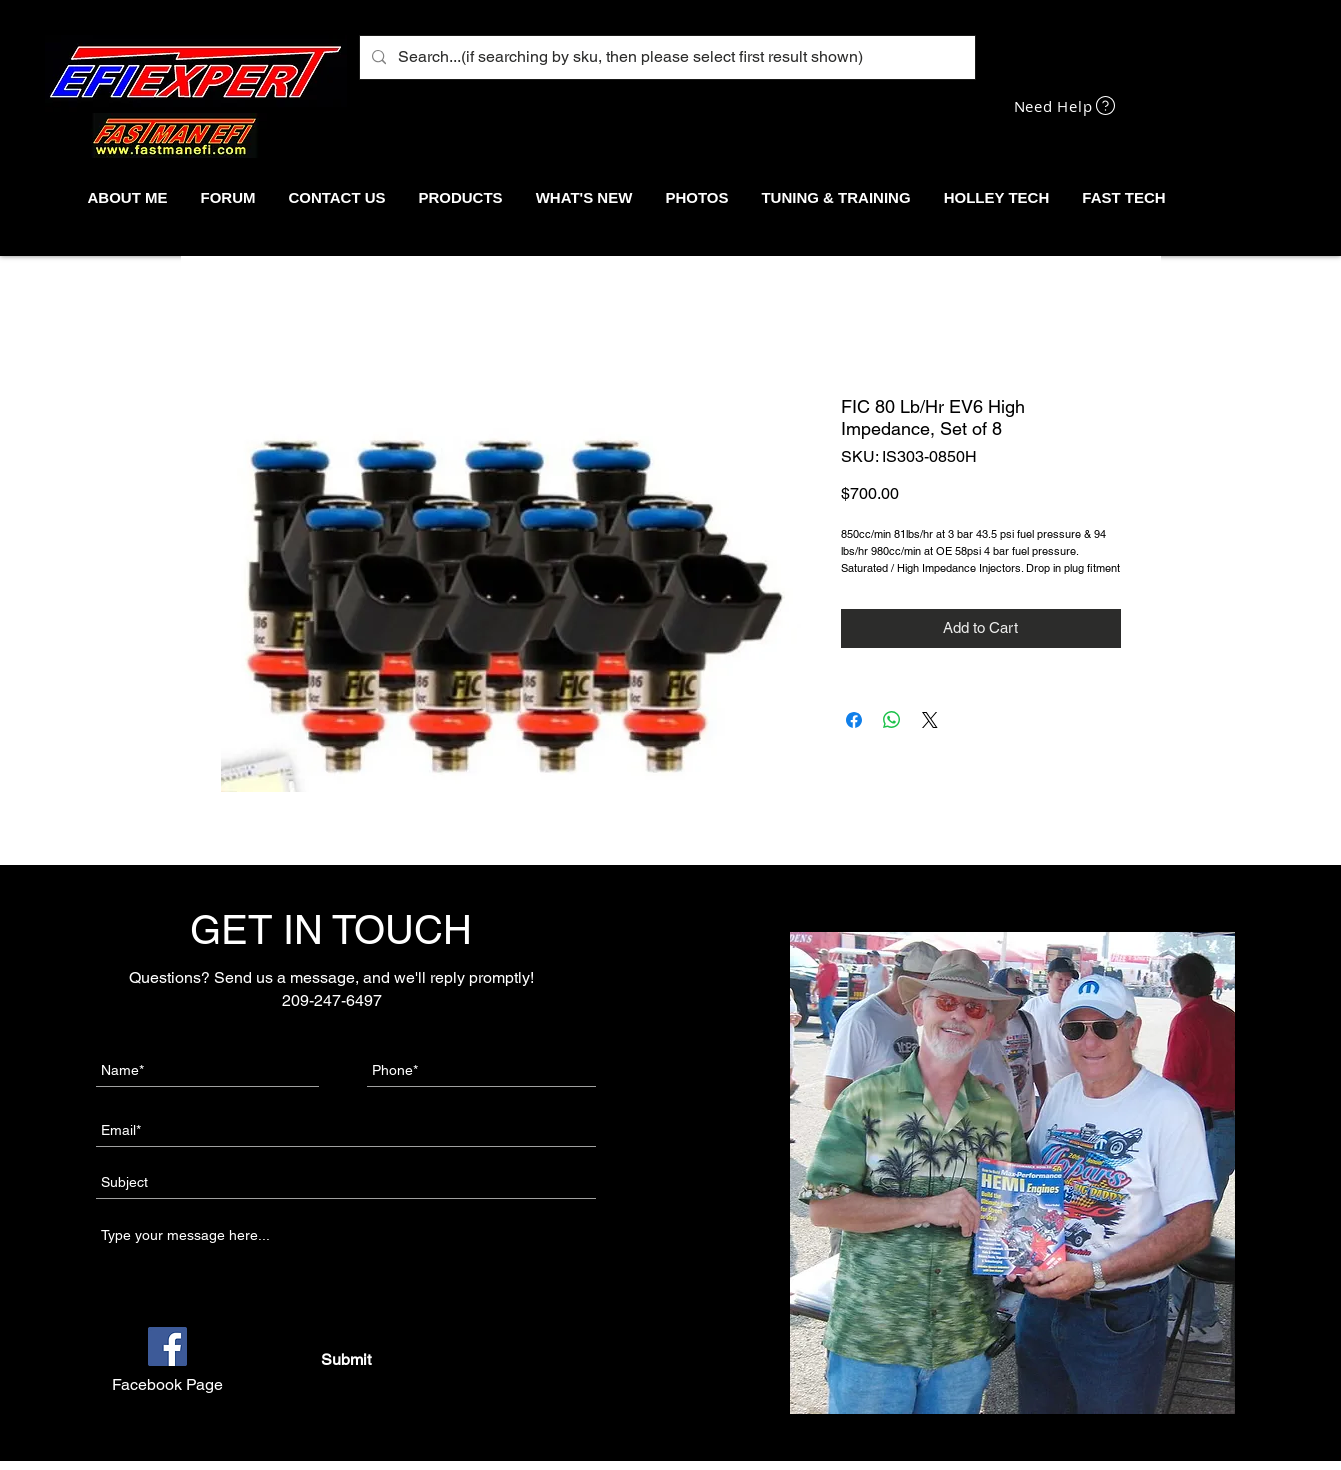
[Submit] (345, 1360)
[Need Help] (1067, 105)
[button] (460, 197)
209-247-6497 (332, 1000)
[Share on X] (930, 720)
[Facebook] (167, 1346)
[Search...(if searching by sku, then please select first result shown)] (665, 57)
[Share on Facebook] (854, 720)
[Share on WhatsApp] (892, 720)
